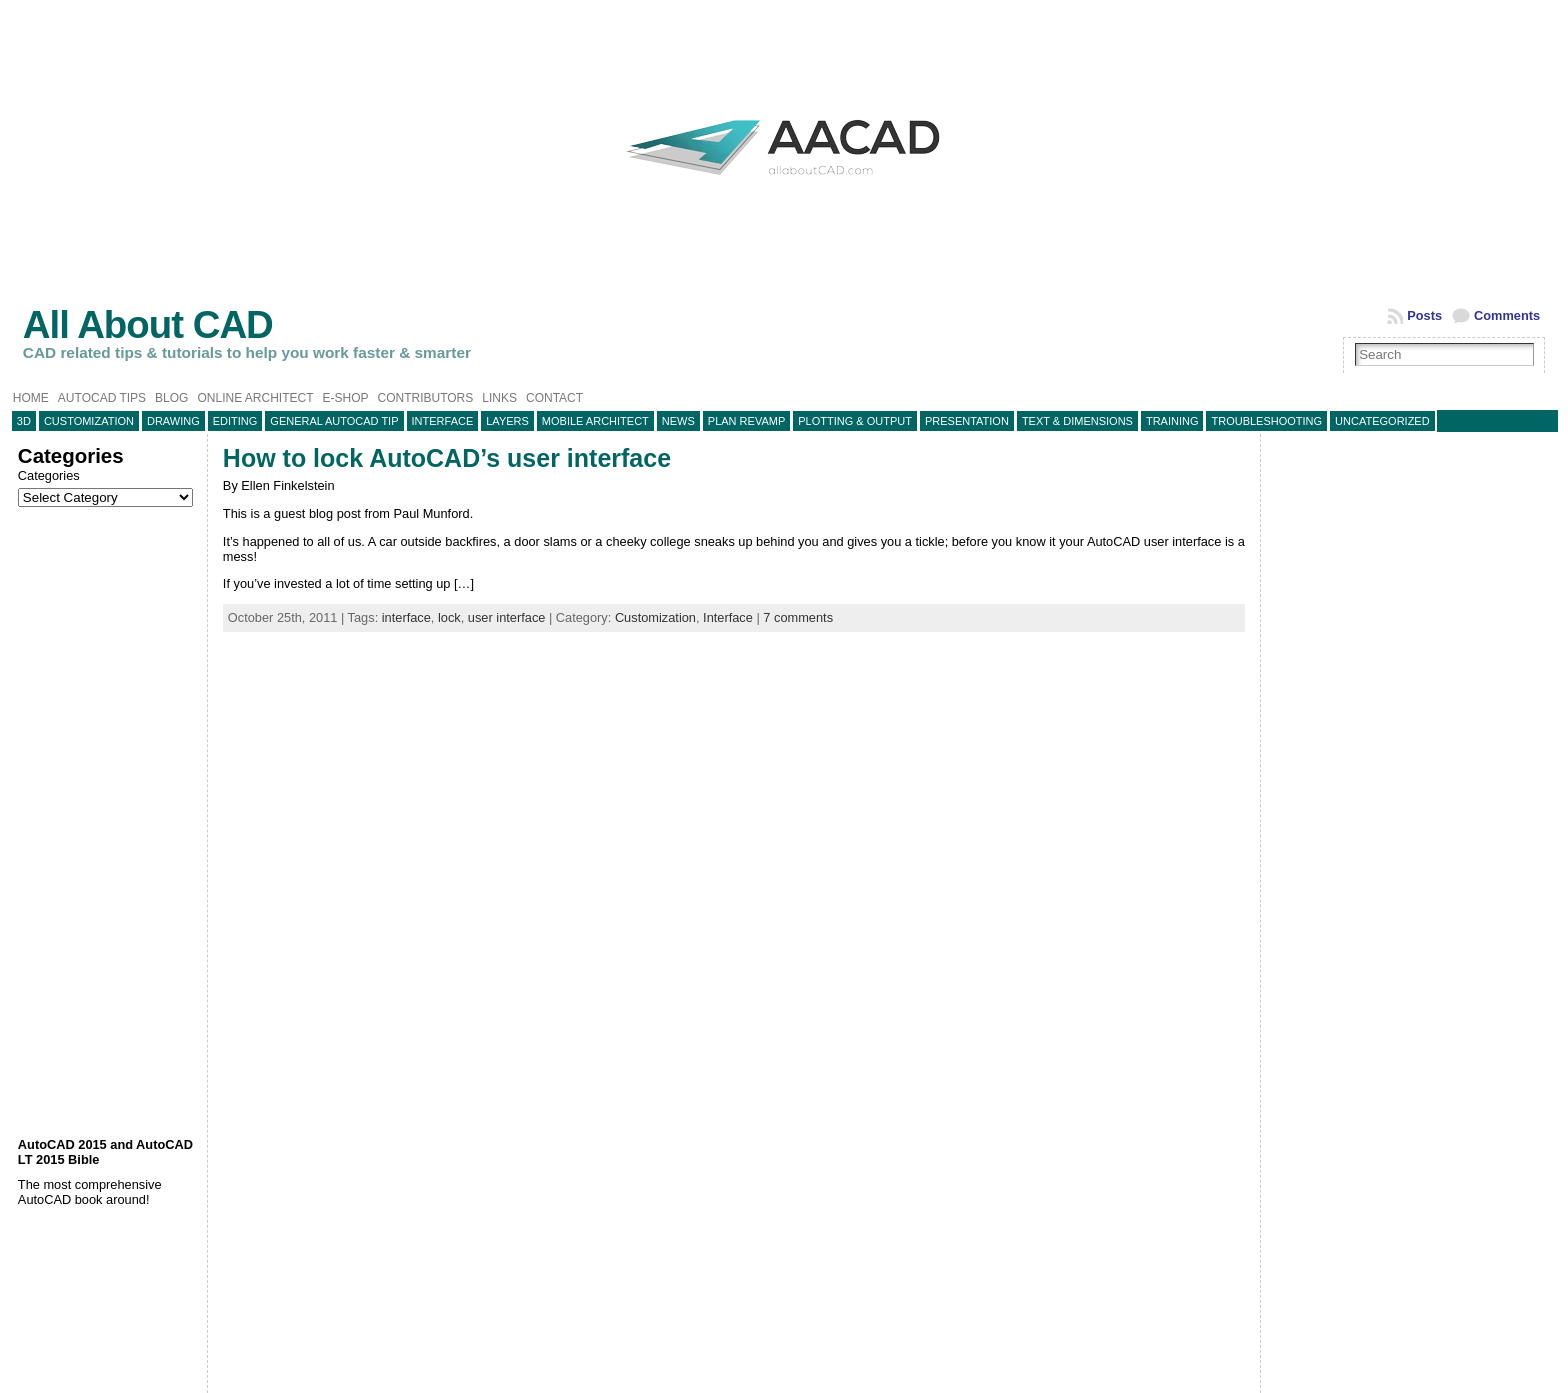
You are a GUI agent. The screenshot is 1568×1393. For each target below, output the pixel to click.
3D (24, 421)
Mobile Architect (595, 421)
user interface (507, 617)
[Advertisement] (107, 822)
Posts (1424, 315)
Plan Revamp (746, 421)
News (678, 421)
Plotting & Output (855, 421)
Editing (235, 421)
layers (507, 421)
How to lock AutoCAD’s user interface (447, 458)
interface (406, 617)
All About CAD (148, 324)
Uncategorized (1382, 421)
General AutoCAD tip (334, 421)
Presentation (967, 421)
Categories (49, 475)
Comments (1507, 315)
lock (449, 617)
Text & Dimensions (1077, 421)
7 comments (798, 617)
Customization (89, 421)
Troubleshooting (1266, 421)
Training (1172, 421)
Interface (443, 421)
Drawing (173, 421)
